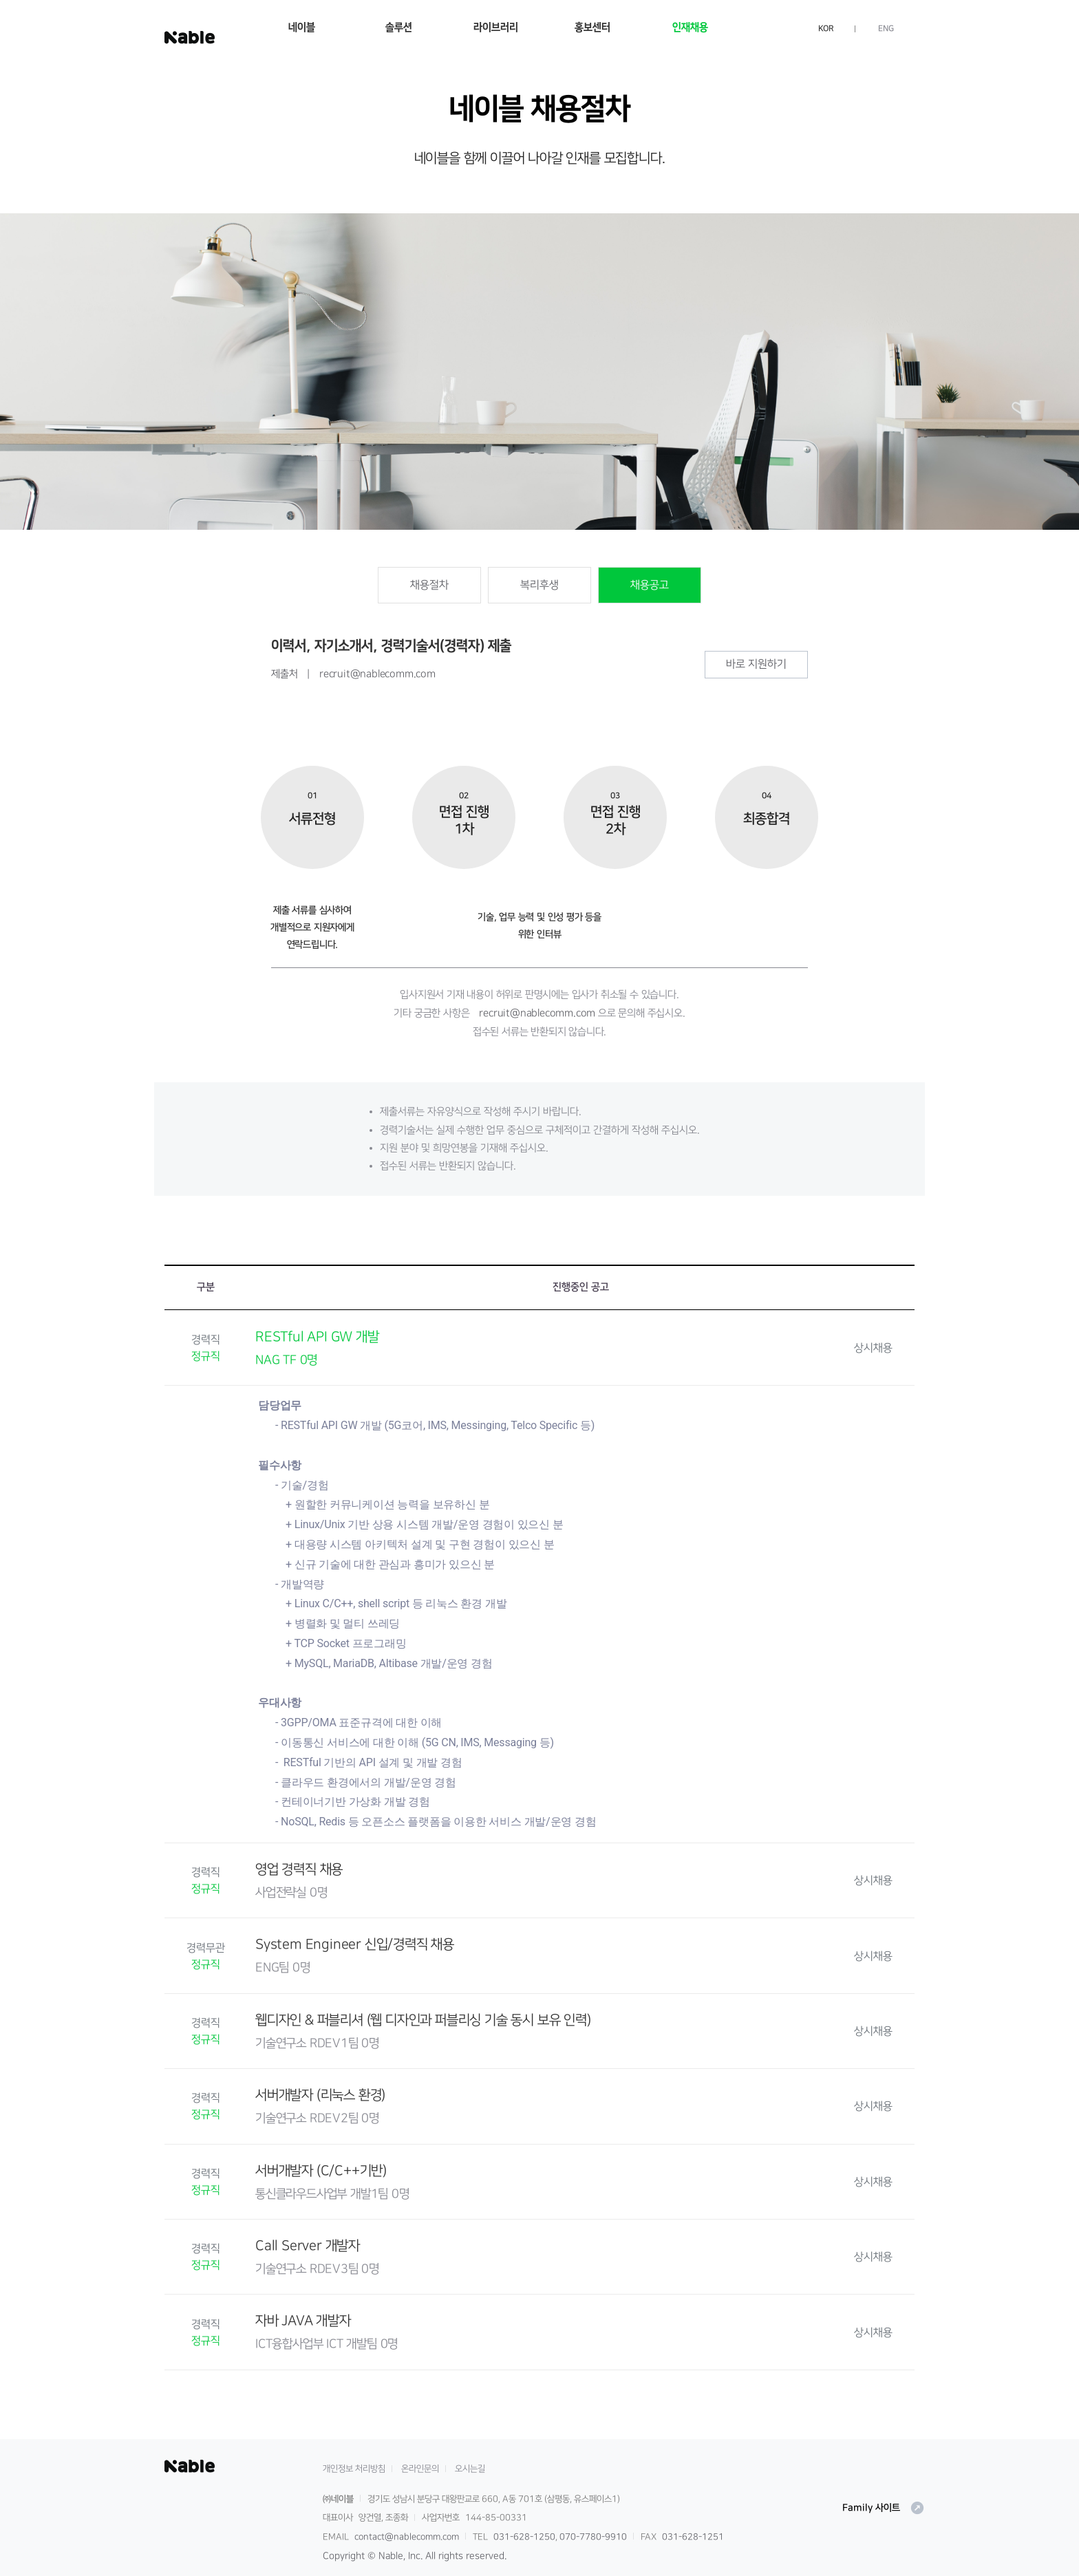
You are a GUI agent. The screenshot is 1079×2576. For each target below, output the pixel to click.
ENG (886, 28)
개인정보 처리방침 (354, 2468)
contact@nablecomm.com (406, 2537)
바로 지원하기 (756, 664)
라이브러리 (495, 27)
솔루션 (398, 27)
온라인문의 (420, 2468)
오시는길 (470, 2468)
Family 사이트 (883, 2507)
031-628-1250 (524, 2537)
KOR (826, 28)
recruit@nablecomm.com (377, 674)
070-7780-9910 (593, 2537)
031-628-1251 (693, 2537)
